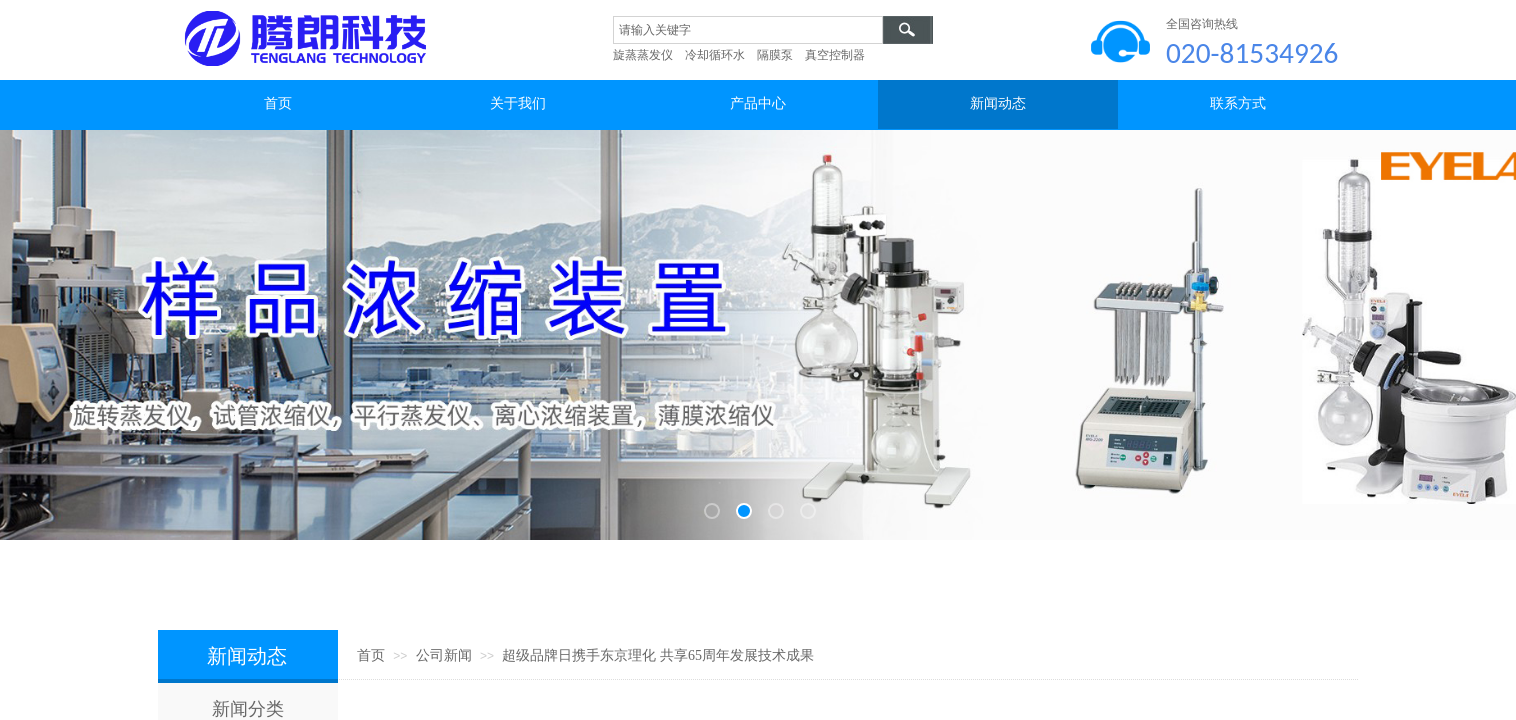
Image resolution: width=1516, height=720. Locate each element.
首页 (371, 655)
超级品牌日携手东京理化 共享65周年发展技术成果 (658, 655)
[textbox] (748, 30)
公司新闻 (444, 655)
